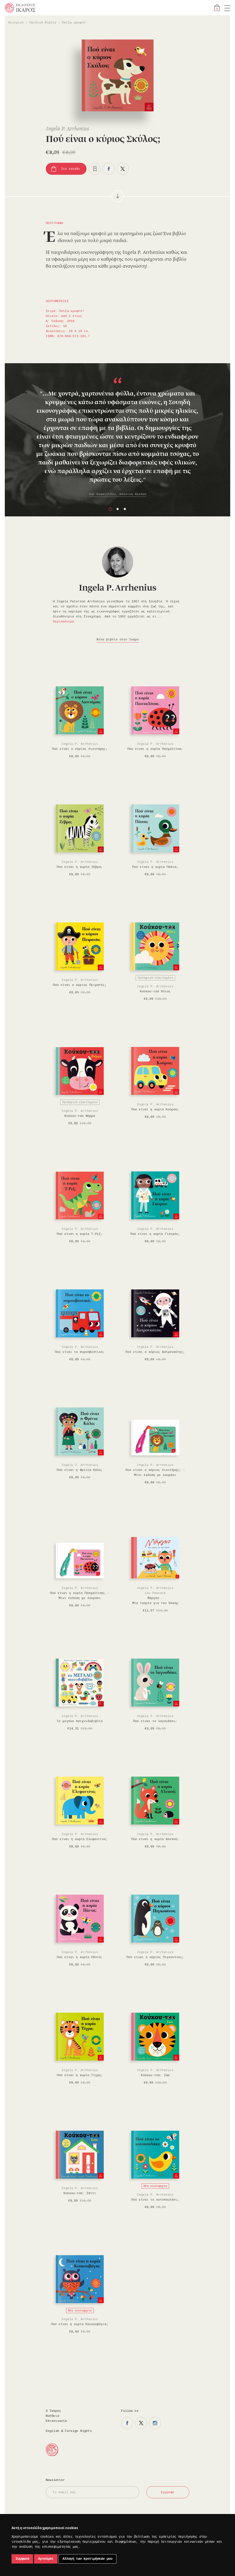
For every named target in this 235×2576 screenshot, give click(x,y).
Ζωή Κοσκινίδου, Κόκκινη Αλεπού (117, 494)
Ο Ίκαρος (53, 2411)
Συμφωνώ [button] (22, 2559)
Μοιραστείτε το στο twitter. (123, 169)
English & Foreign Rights (69, 2431)
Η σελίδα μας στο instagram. (155, 2423)
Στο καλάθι (70, 169)
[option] (117, 437)
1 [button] (110, 509)
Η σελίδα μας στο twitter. (141, 2423)
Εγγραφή (167, 2492)
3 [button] (124, 509)
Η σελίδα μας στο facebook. (127, 2423)
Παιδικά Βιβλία (42, 22)
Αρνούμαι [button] (45, 2559)
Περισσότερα (63, 621)
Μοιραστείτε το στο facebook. (109, 169)
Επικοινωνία (56, 2421)
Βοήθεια (52, 2416)
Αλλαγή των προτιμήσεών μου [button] (87, 2559)
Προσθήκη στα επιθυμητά (95, 169)
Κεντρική (16, 22)
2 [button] (117, 509)
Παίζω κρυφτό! (74, 22)
